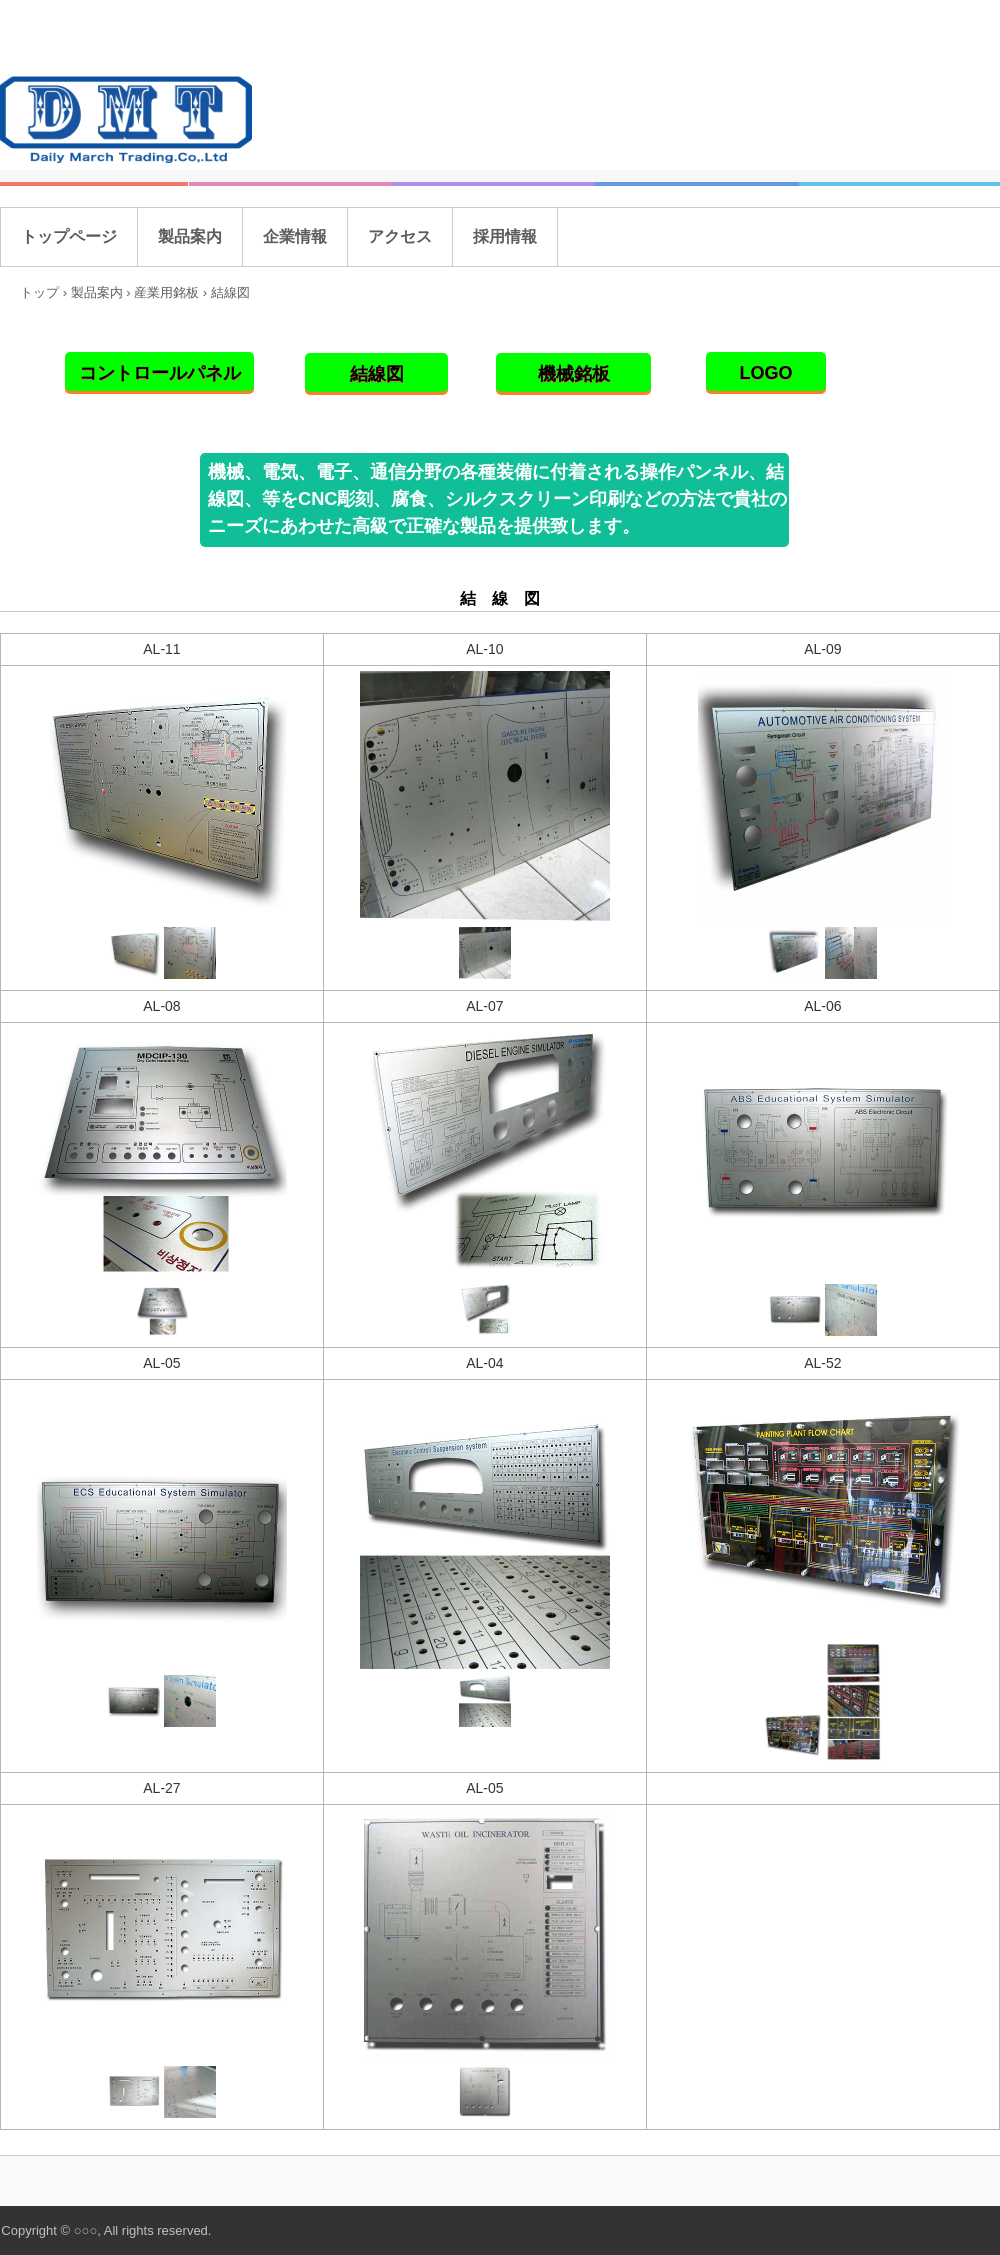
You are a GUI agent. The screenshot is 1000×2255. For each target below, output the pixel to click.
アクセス (400, 236)
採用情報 (505, 236)
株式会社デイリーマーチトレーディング (131, 121)
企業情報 (295, 236)
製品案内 (190, 236)
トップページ (69, 236)
